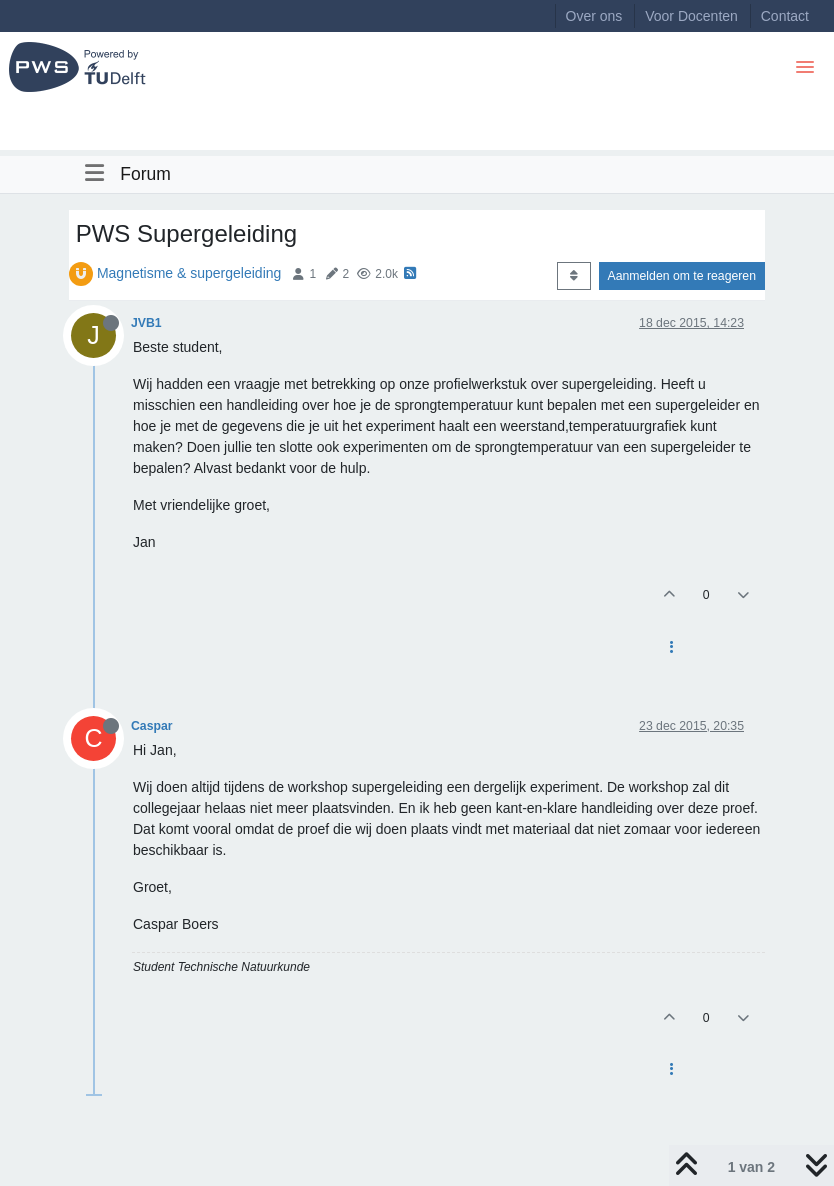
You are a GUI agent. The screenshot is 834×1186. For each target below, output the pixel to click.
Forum (145, 174)
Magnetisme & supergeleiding (189, 273)
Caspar (152, 726)
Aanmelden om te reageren (682, 276)
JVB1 (146, 323)
